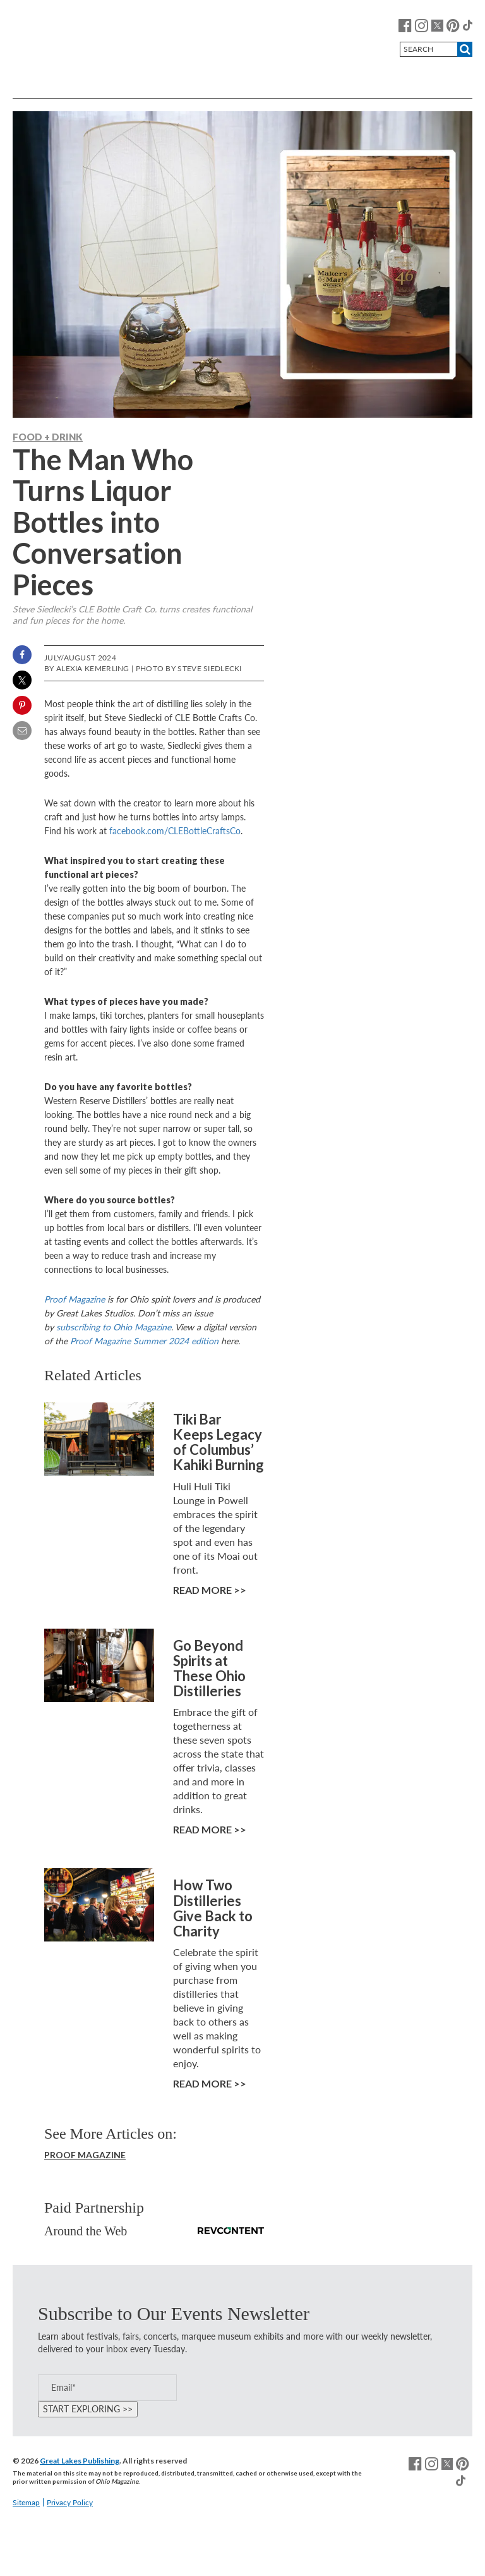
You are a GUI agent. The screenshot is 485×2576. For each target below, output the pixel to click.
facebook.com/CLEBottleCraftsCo (175, 830)
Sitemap (26, 2502)
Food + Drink (48, 436)
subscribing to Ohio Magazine (113, 1326)
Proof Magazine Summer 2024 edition (144, 1340)
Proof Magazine (74, 1299)
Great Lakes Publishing (79, 2460)
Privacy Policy (70, 2502)
